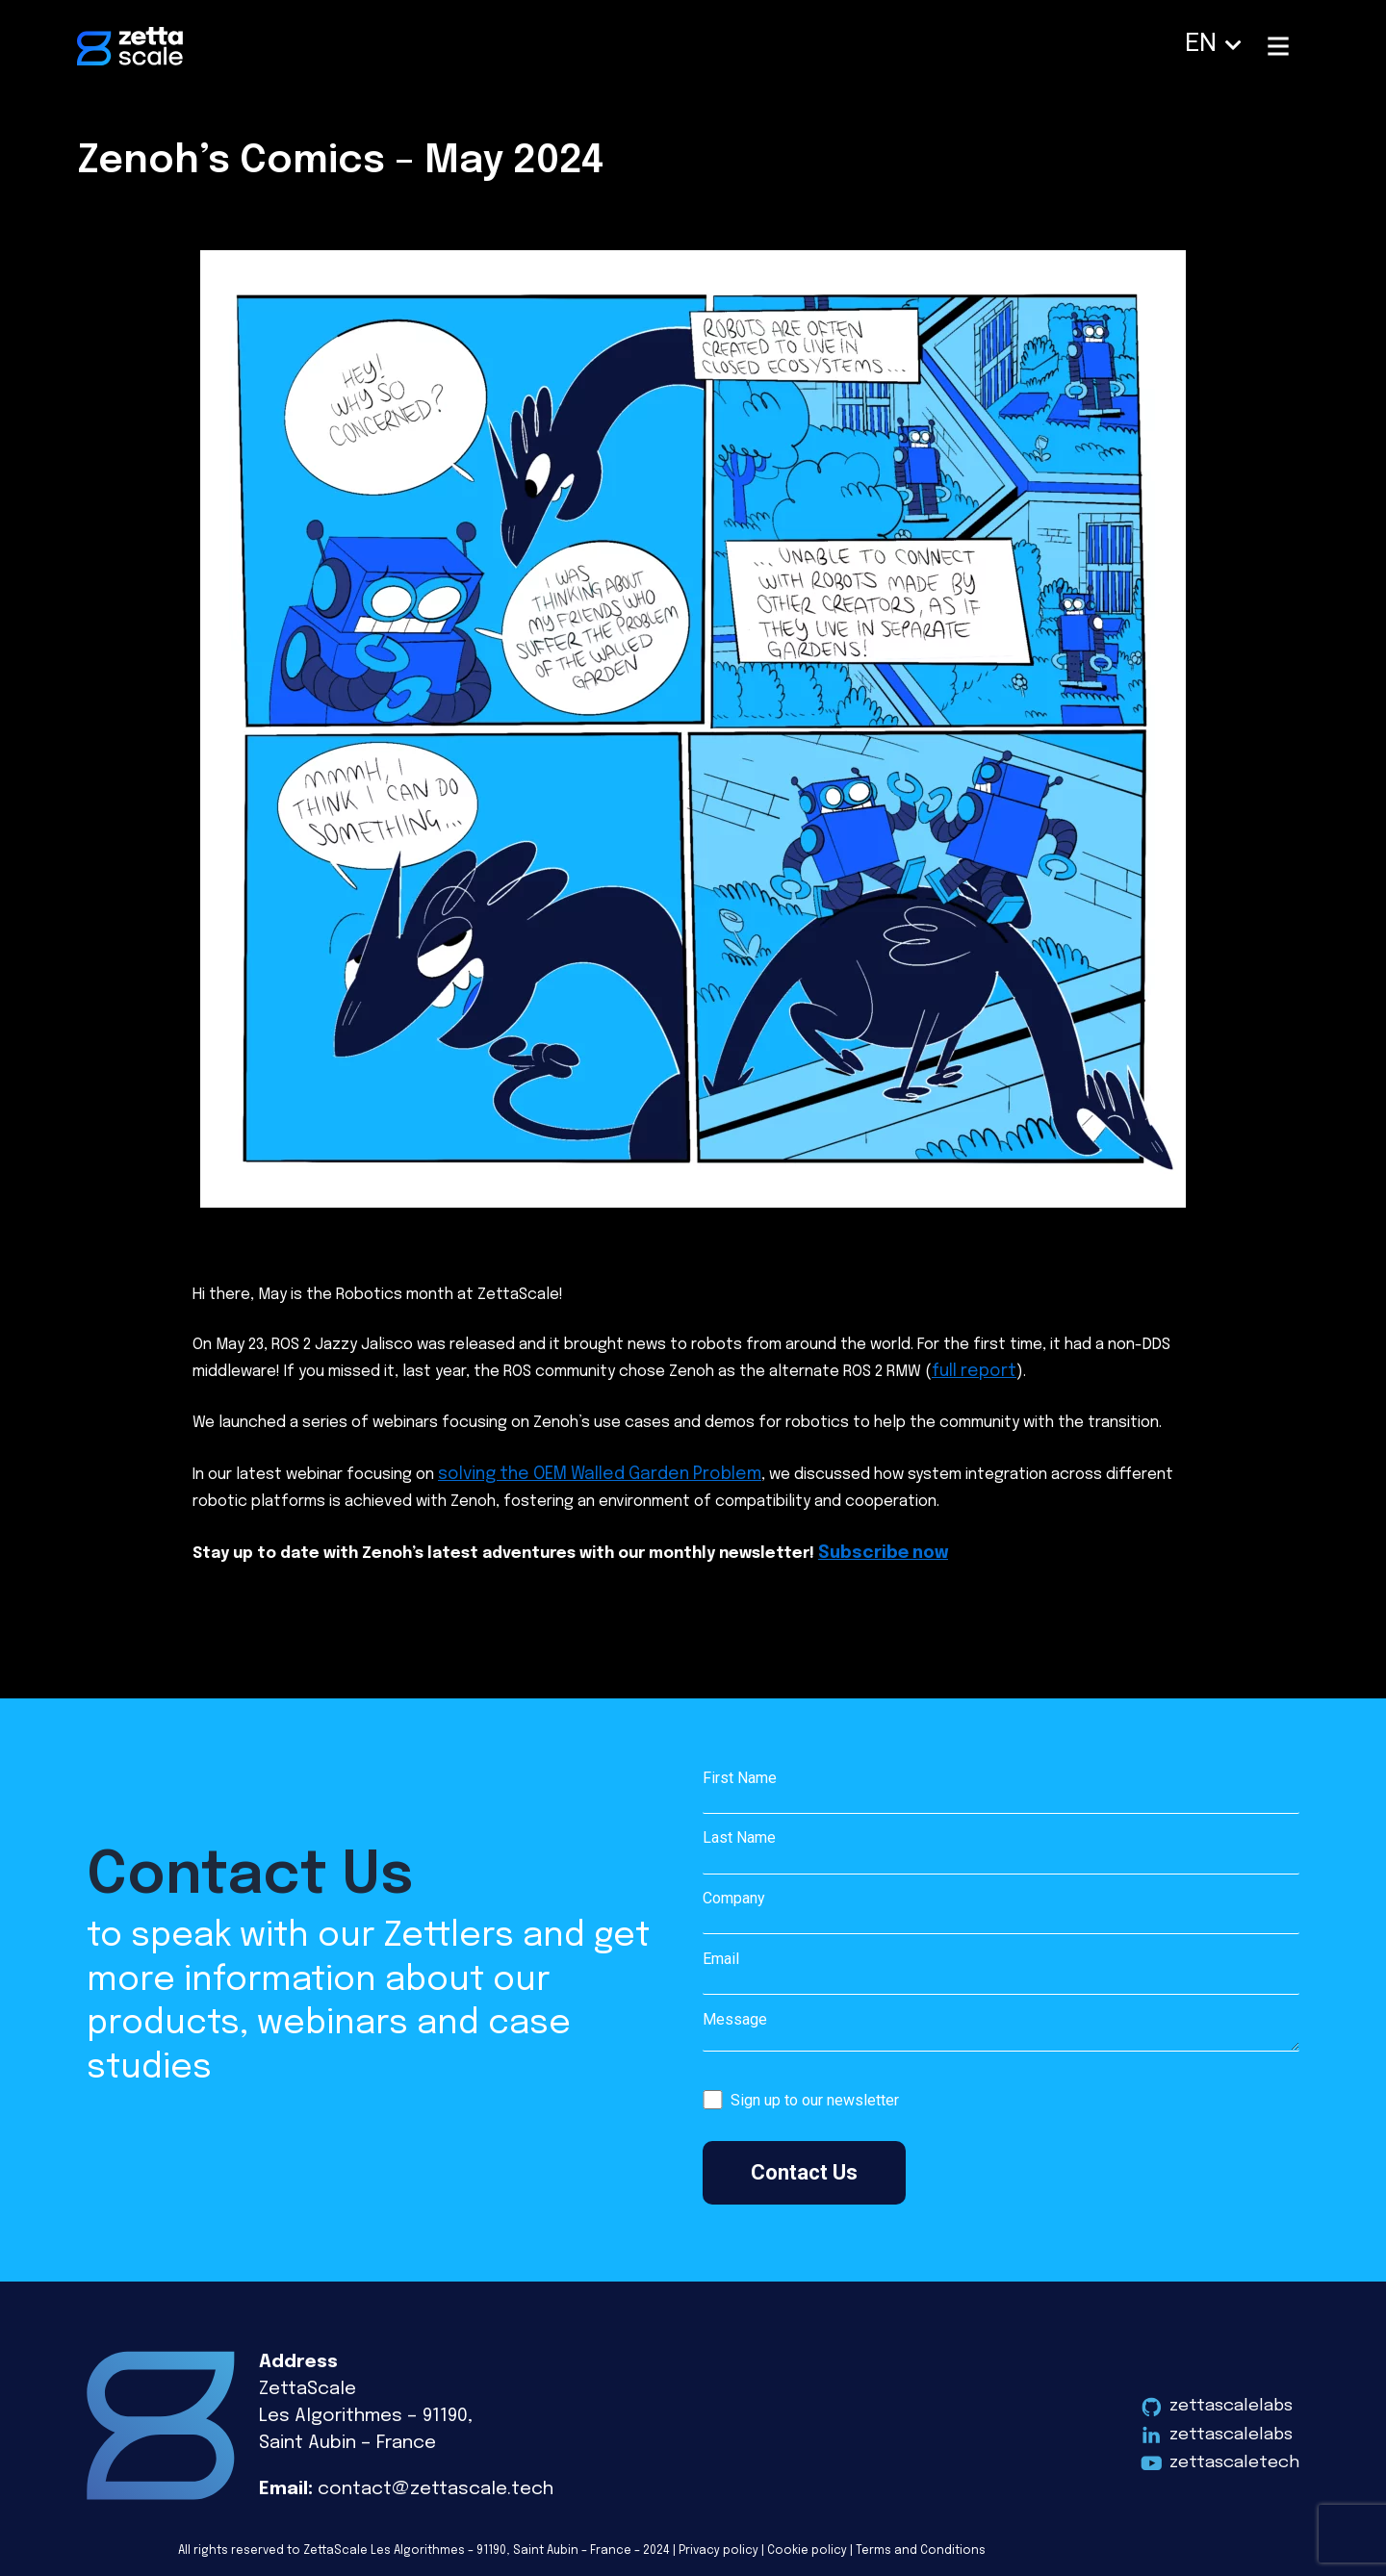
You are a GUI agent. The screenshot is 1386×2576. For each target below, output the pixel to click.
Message (1001, 2027)
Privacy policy (718, 2542)
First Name (1001, 1784)
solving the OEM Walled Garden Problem (582, 1470)
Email (1001, 1965)
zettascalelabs (1227, 2395)
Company (1001, 1905)
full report (970, 1370)
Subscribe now (877, 1546)
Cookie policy (807, 2542)
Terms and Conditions (921, 2542)
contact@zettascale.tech (435, 2480)
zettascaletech (1229, 2456)
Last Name (1001, 1845)
